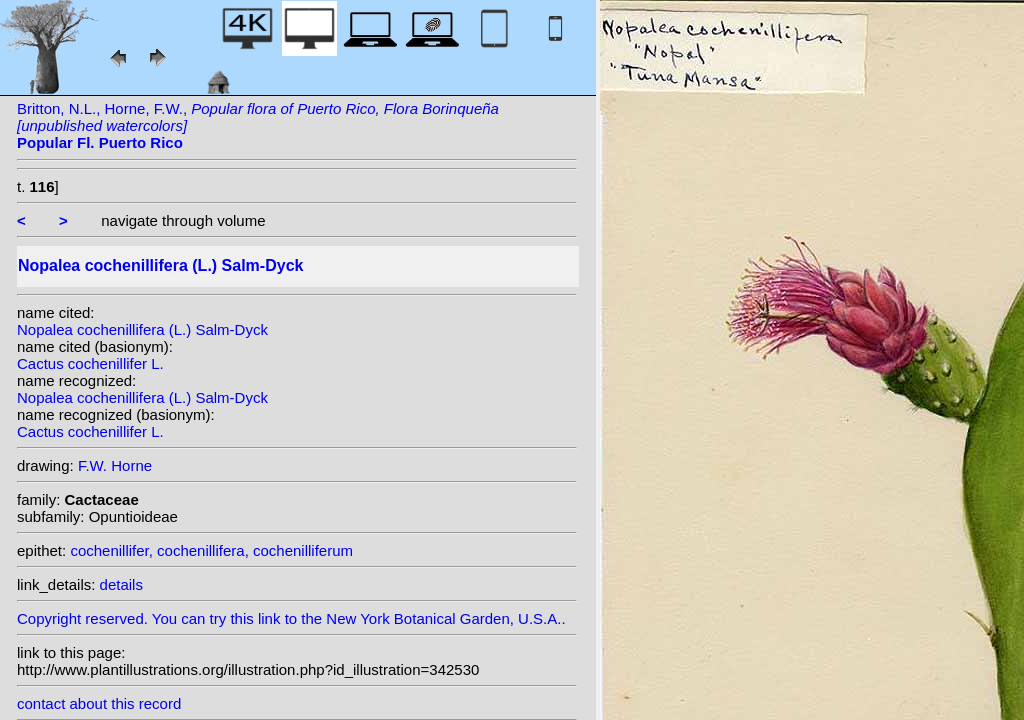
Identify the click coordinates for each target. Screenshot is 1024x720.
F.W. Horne (115, 465)
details (121, 584)
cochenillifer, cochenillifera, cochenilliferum (211, 550)
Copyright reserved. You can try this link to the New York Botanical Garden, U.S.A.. (297, 613)
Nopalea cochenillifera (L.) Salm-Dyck (142, 329)
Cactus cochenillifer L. (90, 363)
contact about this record (99, 703)
